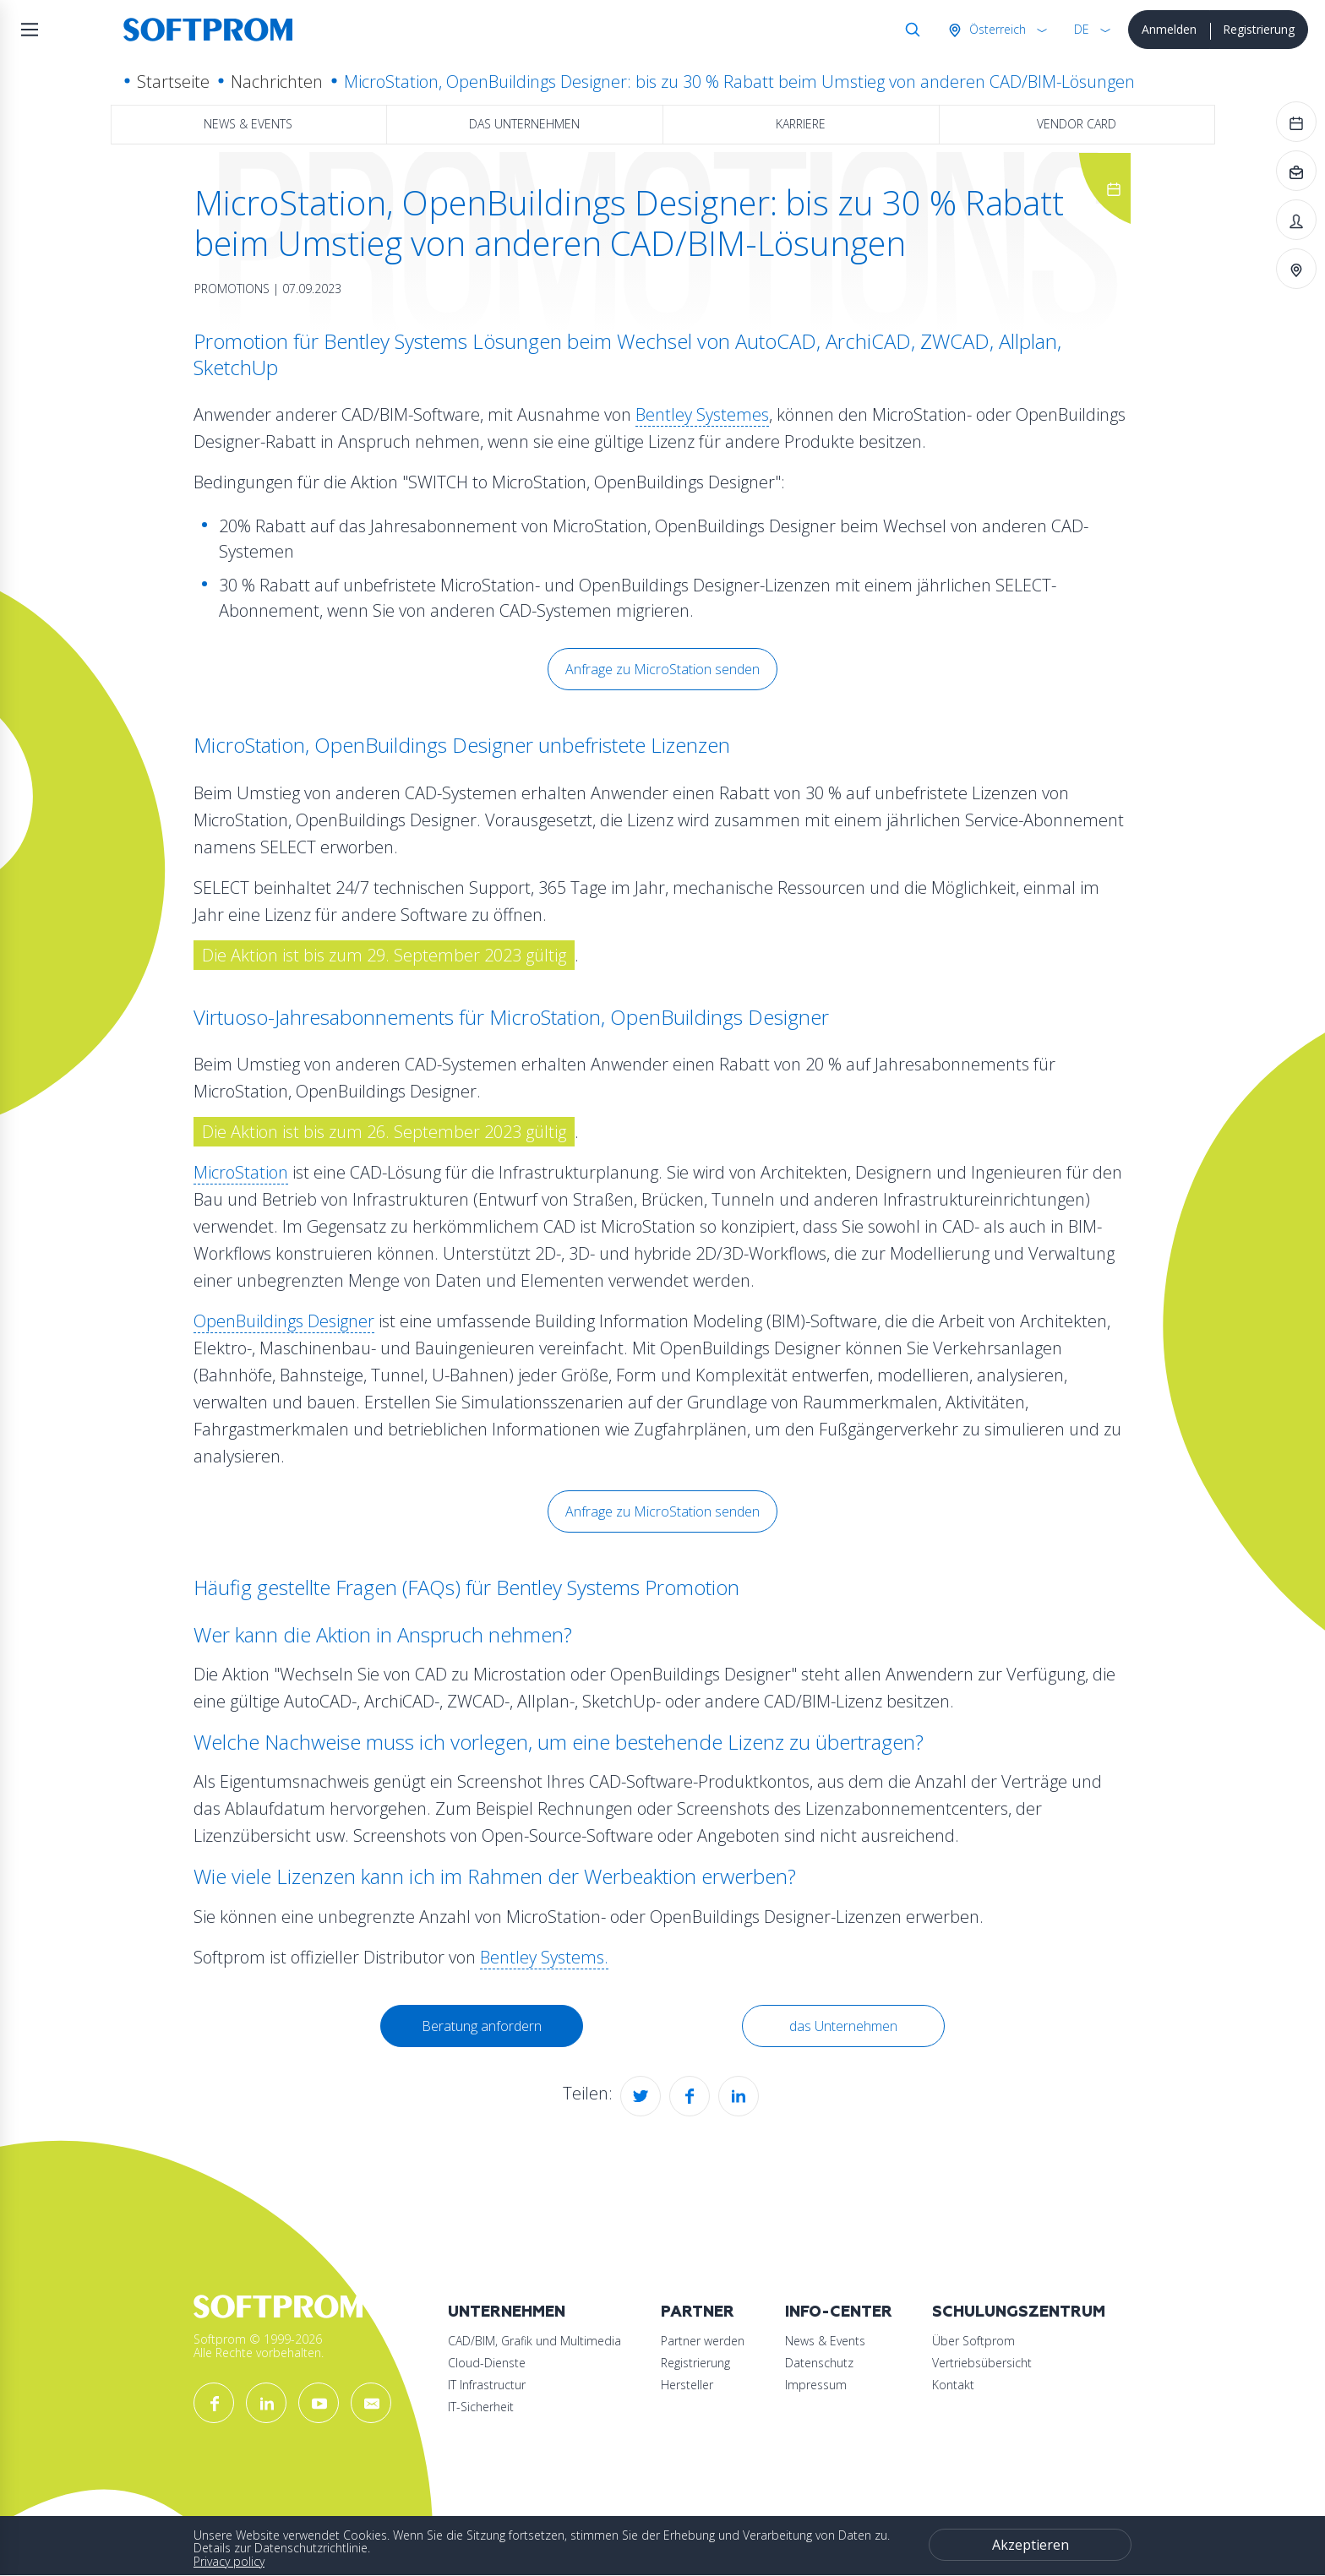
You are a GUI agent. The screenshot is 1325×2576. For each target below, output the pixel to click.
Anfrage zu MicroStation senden (662, 669)
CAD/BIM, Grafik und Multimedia (534, 2341)
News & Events (248, 124)
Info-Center (838, 2312)
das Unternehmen (524, 124)
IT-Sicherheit (481, 2407)
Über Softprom (973, 2341)
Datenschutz (819, 2363)
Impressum (816, 2385)
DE (1081, 29)
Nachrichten (277, 81)
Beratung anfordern (482, 2026)
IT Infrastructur (487, 2385)
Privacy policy (229, 2561)
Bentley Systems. (544, 1957)
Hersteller (687, 2385)
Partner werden (702, 2341)
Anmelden (1169, 29)
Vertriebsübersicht (982, 2363)
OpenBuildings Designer (284, 1321)
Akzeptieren (1030, 2544)
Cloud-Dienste (487, 2363)
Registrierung (1259, 29)
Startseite (173, 81)
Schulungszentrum (1018, 2312)
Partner (697, 2312)
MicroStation (241, 1172)
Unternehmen (506, 2312)
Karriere (801, 124)
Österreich (996, 29)
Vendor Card (1076, 124)
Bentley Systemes (702, 414)
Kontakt (953, 2385)
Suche (909, 29)
